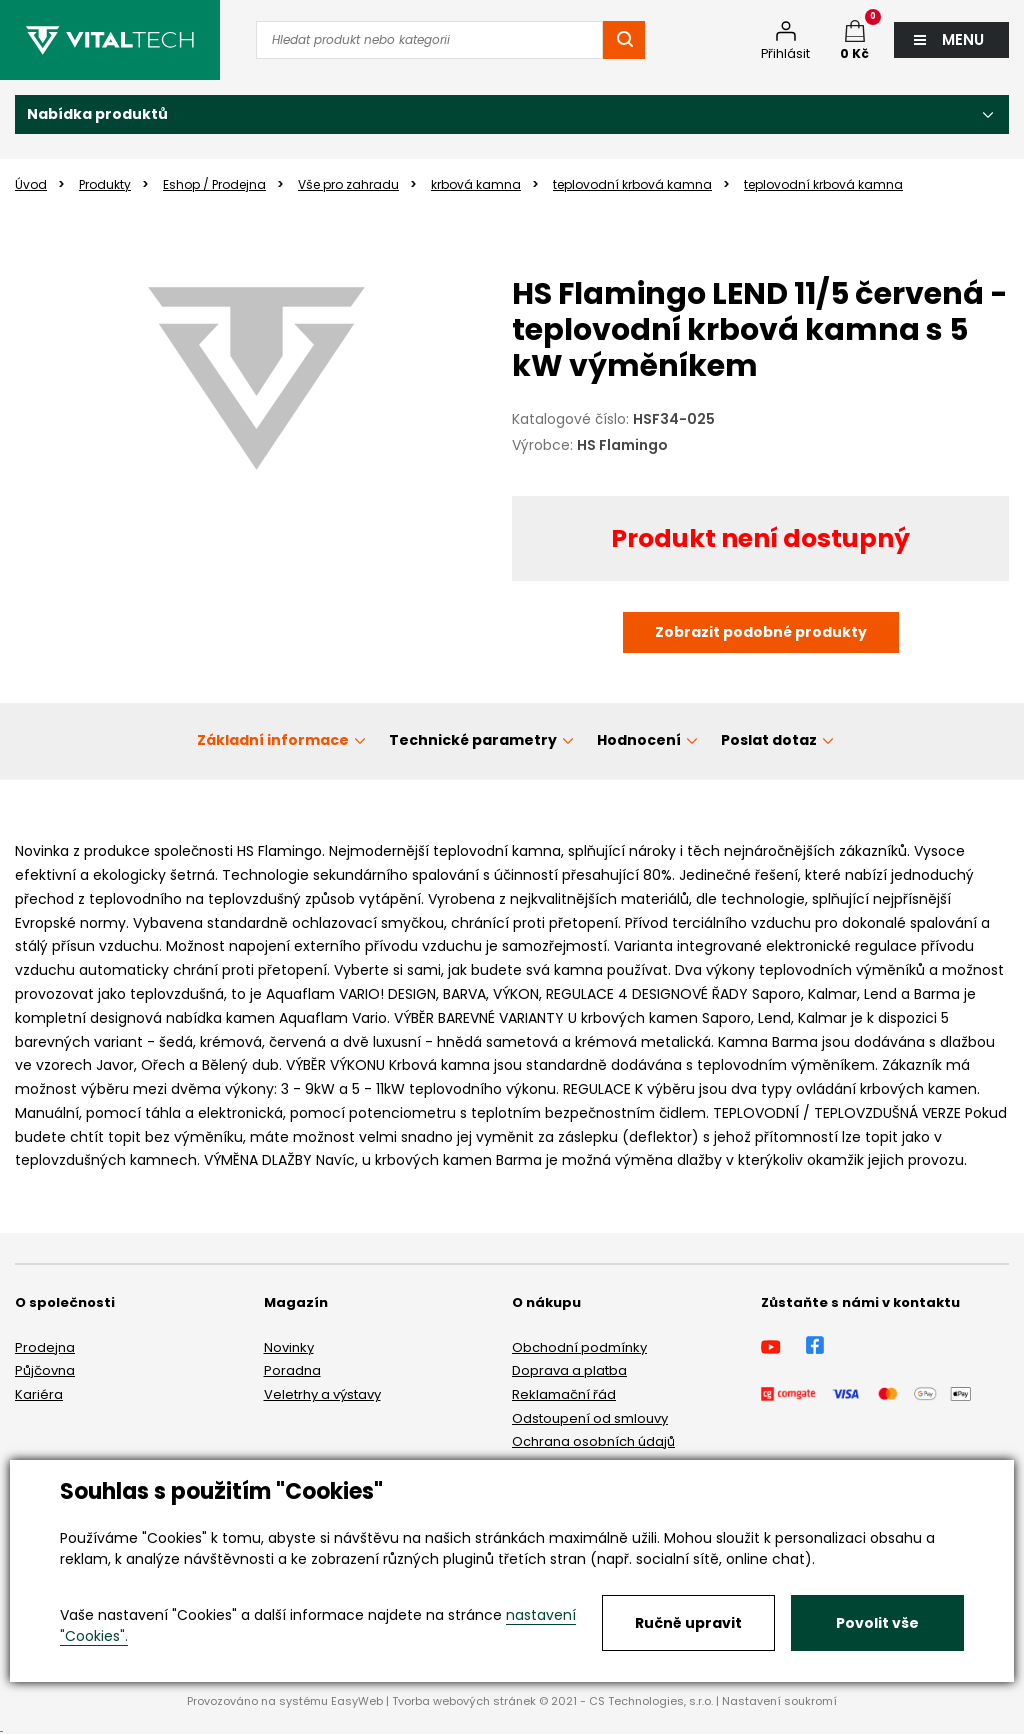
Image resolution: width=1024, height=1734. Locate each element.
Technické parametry (473, 740)
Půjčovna (45, 1370)
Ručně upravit (688, 1623)
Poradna (292, 1370)
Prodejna (45, 1347)
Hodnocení (639, 740)
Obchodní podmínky (579, 1347)
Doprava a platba (569, 1370)
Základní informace (273, 740)
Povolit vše (877, 1623)
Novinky (289, 1347)
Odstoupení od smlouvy (590, 1418)
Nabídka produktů (97, 114)
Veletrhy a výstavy (322, 1394)
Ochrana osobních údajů (593, 1441)
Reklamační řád (564, 1394)
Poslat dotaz (769, 740)
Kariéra (39, 1394)
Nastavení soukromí (779, 1701)
